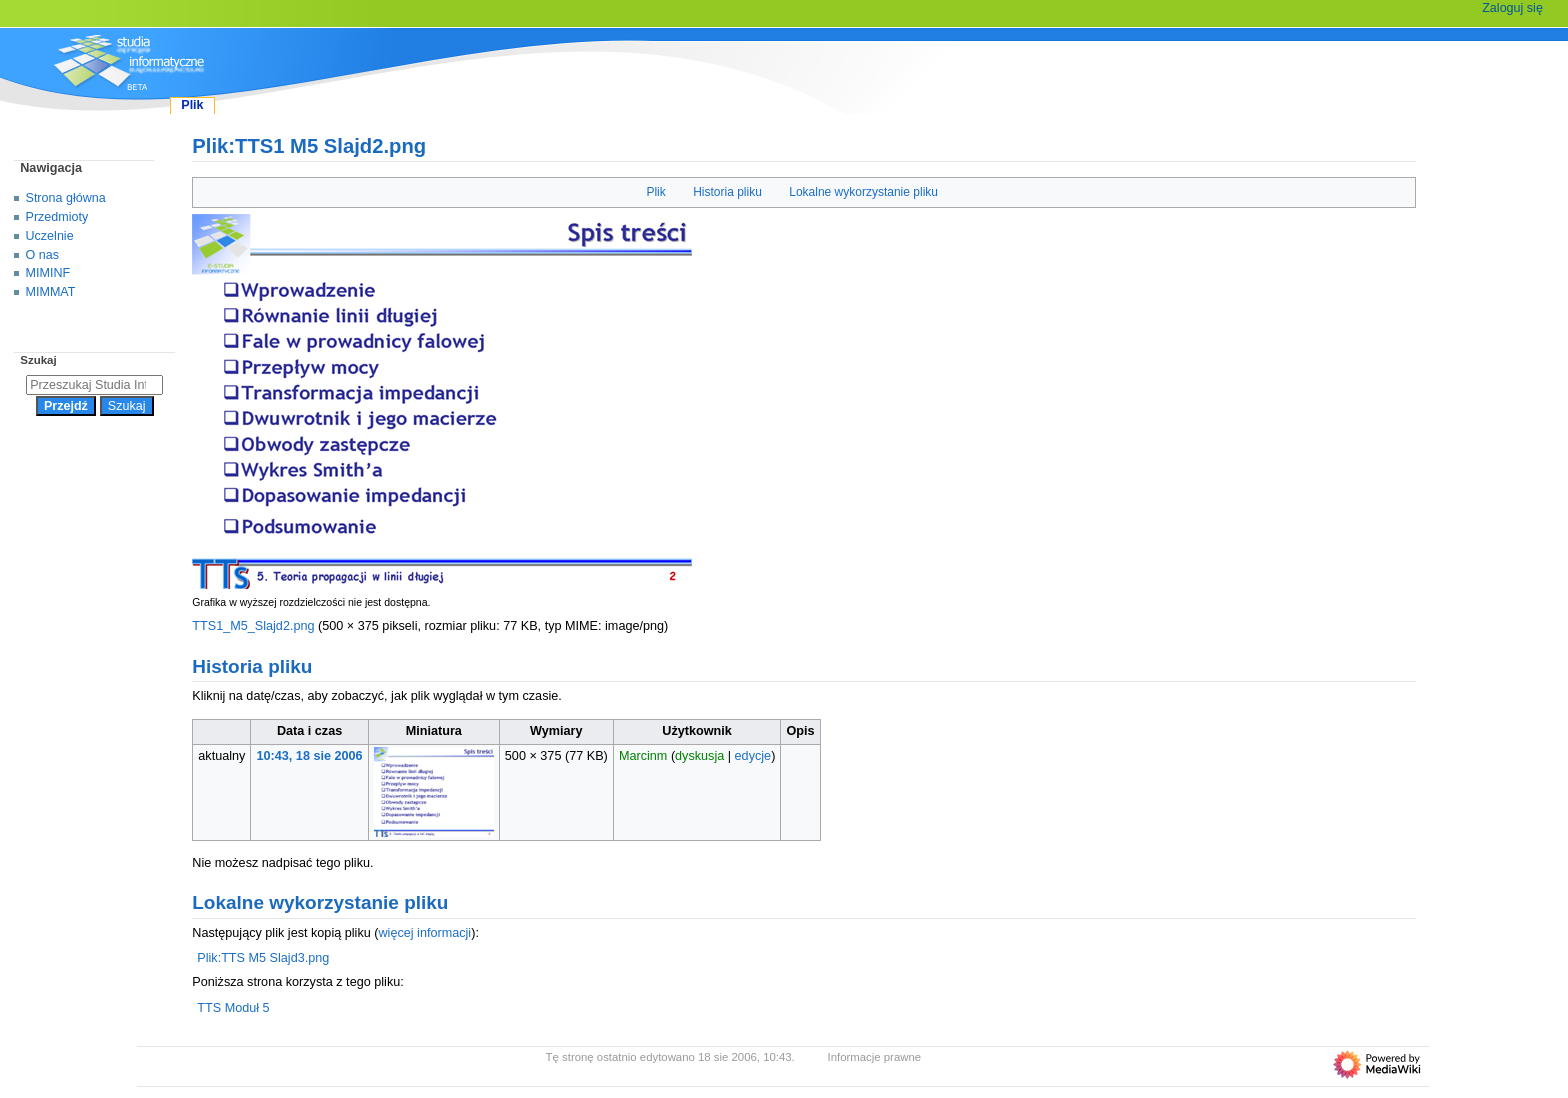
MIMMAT (51, 292)
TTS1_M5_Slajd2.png (253, 626)
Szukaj (38, 360)
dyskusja (699, 756)
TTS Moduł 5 (233, 1008)
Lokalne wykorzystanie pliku (863, 192)
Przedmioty (57, 217)
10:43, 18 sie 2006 (310, 756)
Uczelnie (50, 236)
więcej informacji (424, 933)
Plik (655, 192)
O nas (42, 255)
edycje (753, 756)
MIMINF (48, 273)
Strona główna (66, 198)
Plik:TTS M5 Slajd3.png (263, 958)
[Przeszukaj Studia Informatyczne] (94, 385)
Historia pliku (727, 192)
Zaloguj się (1512, 8)
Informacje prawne (875, 1057)
